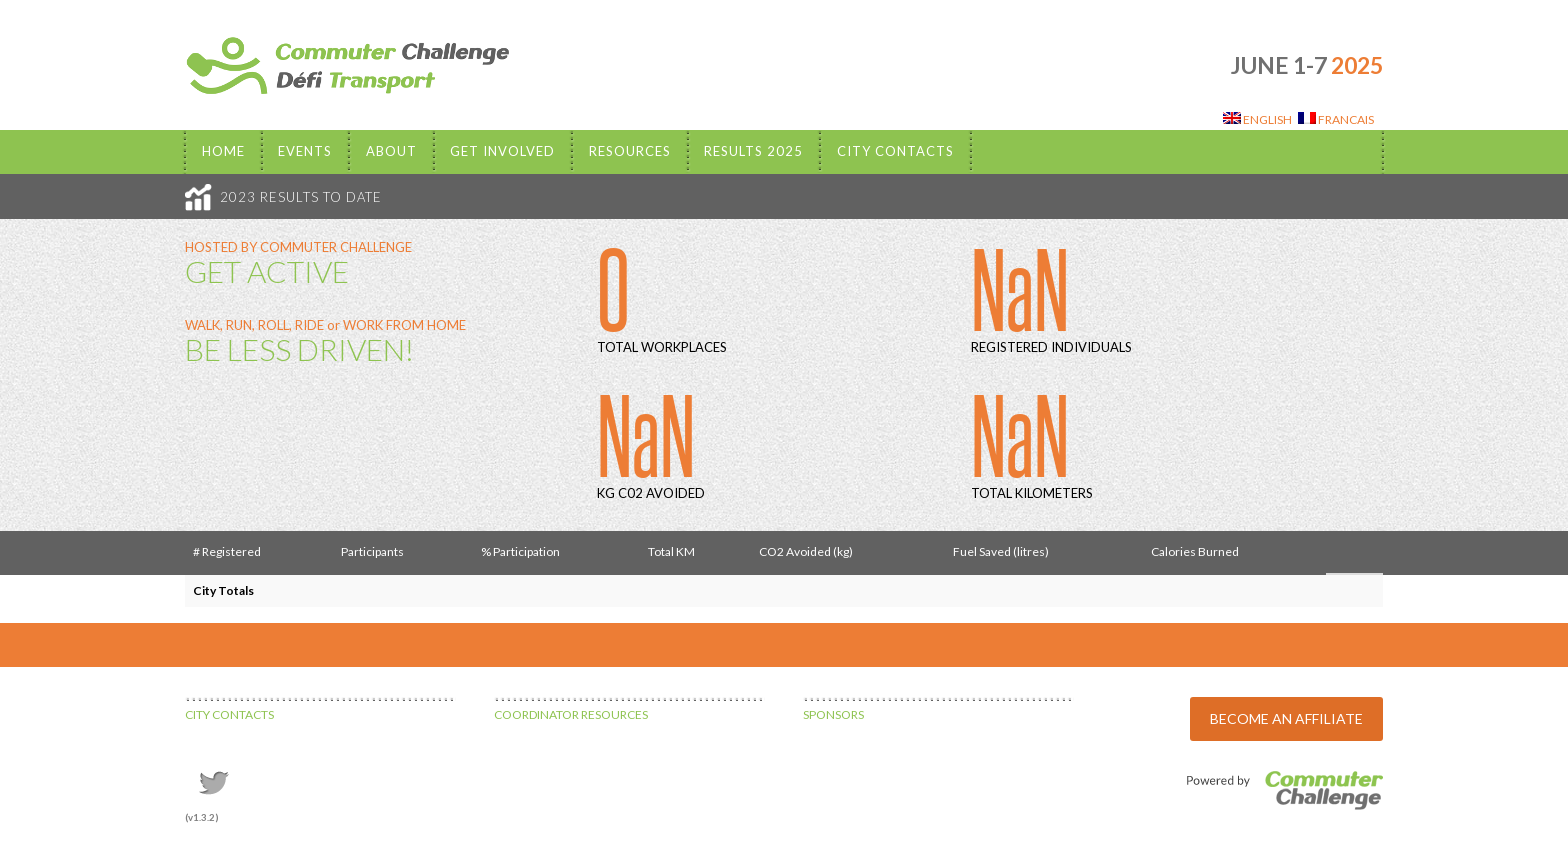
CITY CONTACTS (229, 714)
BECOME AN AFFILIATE (1286, 718)
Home (223, 151)
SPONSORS (833, 714)
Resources (630, 151)
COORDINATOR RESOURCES (571, 714)
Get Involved (502, 151)
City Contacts (895, 151)
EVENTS (305, 151)
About (391, 151)
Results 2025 (753, 151)
